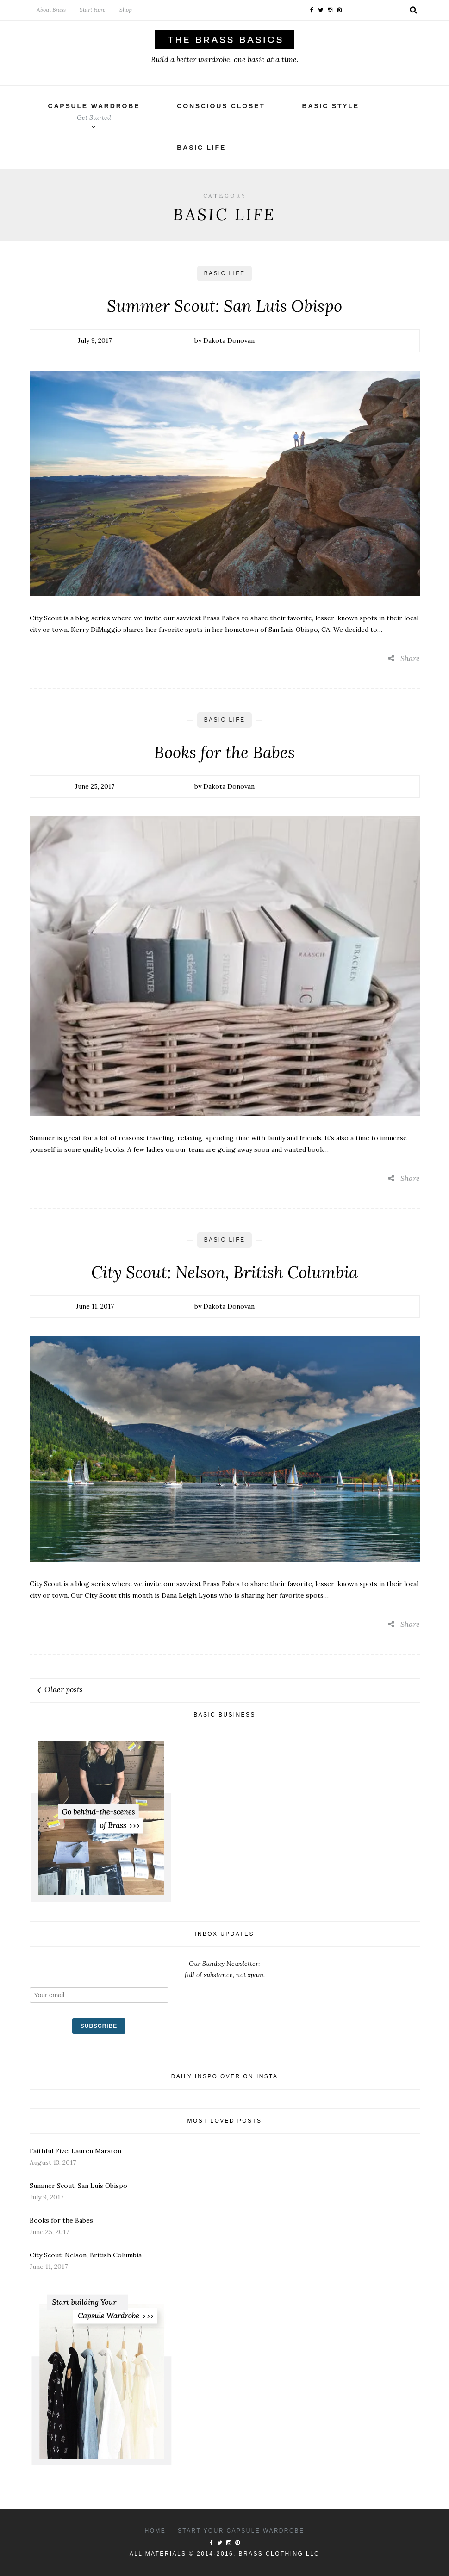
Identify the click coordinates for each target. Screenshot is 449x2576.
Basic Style (330, 106)
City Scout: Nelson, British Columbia (224, 1272)
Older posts (63, 1689)
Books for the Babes (224, 752)
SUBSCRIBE (99, 2026)
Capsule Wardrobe (94, 112)
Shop (125, 9)
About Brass (51, 9)
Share (404, 658)
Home (155, 2530)
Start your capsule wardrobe (241, 2530)
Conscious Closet (221, 106)
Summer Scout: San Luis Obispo (224, 306)
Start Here (93, 9)
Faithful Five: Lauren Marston (75, 2151)
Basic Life (201, 147)
